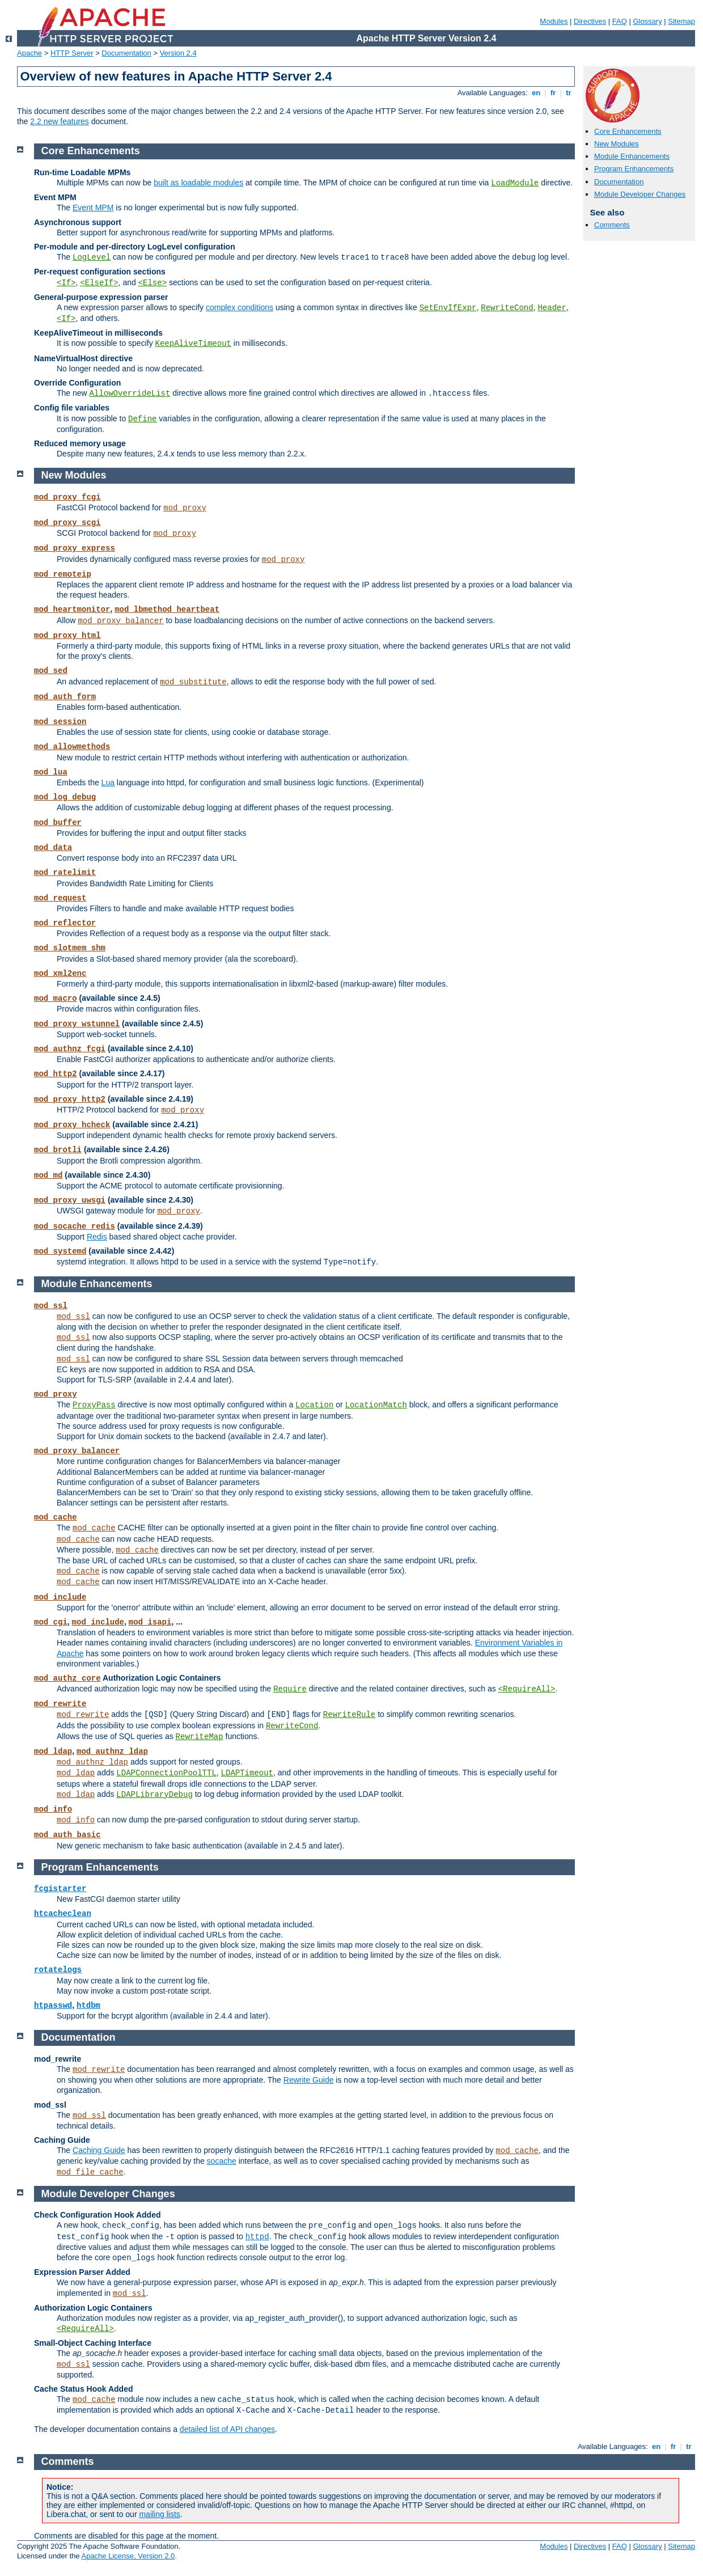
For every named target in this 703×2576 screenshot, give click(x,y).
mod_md (48, 1175)
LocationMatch (376, 1405)
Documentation (126, 53)
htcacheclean (62, 1913)
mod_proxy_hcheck (72, 1125)
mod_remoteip (62, 574)
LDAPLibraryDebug (154, 1794)
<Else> (152, 282)
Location (314, 1405)
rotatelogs (58, 1969)
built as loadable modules (198, 182)
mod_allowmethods (72, 746)
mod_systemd (60, 1251)
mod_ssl (50, 1305)
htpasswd (53, 2005)
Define (142, 419)
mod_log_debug (65, 797)
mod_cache (55, 1517)
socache (221, 2160)
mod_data (53, 847)
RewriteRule (349, 1714)
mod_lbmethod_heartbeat (167, 609)
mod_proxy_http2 (69, 1099)
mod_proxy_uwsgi (69, 1200)
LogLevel (92, 257)
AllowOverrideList (130, 393)
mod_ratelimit (65, 872)
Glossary (647, 21)
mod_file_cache (90, 2172)
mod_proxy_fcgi (67, 497)
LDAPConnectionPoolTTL (166, 1773)
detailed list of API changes (227, 2429)
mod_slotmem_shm (69, 948)
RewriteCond (507, 307)
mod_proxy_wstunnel (77, 1024)
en (536, 92)
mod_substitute (193, 682)
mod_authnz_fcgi (69, 1049)
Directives (590, 21)
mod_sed (50, 670)
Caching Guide (99, 2150)
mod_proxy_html (67, 635)
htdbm (88, 2005)
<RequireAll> (527, 1689)
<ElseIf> (99, 282)
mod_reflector (65, 923)
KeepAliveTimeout (193, 343)
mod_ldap (53, 1751)
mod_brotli (58, 1149)
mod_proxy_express (74, 548)
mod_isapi (150, 1622)
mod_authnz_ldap (112, 1751)
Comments (612, 225)
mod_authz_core (67, 1678)
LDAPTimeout (247, 1773)
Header (551, 307)
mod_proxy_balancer (120, 620)
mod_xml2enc (60, 973)
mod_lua (50, 772)
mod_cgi (50, 1622)
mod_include (60, 1597)
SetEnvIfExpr (448, 307)
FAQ (619, 21)
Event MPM (93, 207)
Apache (29, 53)
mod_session (60, 721)
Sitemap (681, 21)
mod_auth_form (65, 696)
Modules (554, 21)
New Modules (616, 143)
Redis (97, 1236)
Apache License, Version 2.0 (128, 2556)
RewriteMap (199, 1736)
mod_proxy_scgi (67, 522)
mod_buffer (58, 822)
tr (569, 92)
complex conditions (239, 307)
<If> (66, 282)
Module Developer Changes (639, 194)
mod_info (53, 1809)
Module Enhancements (632, 156)
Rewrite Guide (308, 2079)
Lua (108, 782)
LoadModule (515, 183)
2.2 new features (59, 121)
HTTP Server (72, 53)
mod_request (60, 898)
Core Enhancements (628, 131)
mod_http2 (55, 1073)
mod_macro (55, 998)
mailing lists (159, 2514)
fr (553, 92)
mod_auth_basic (67, 1834)
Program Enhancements (634, 168)
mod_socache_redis (74, 1226)
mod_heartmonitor (72, 609)
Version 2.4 (178, 53)
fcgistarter (60, 1888)
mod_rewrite (60, 1703)
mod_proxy (184, 508)
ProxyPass (94, 1405)
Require (290, 1689)
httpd (257, 2236)
